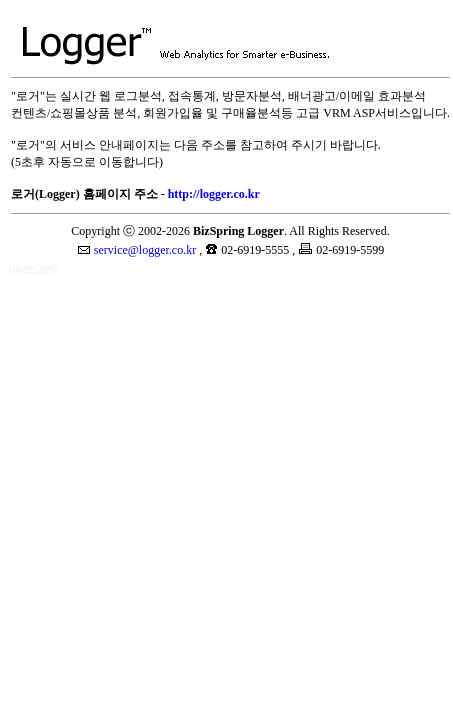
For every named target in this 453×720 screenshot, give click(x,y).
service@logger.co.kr (145, 250)
